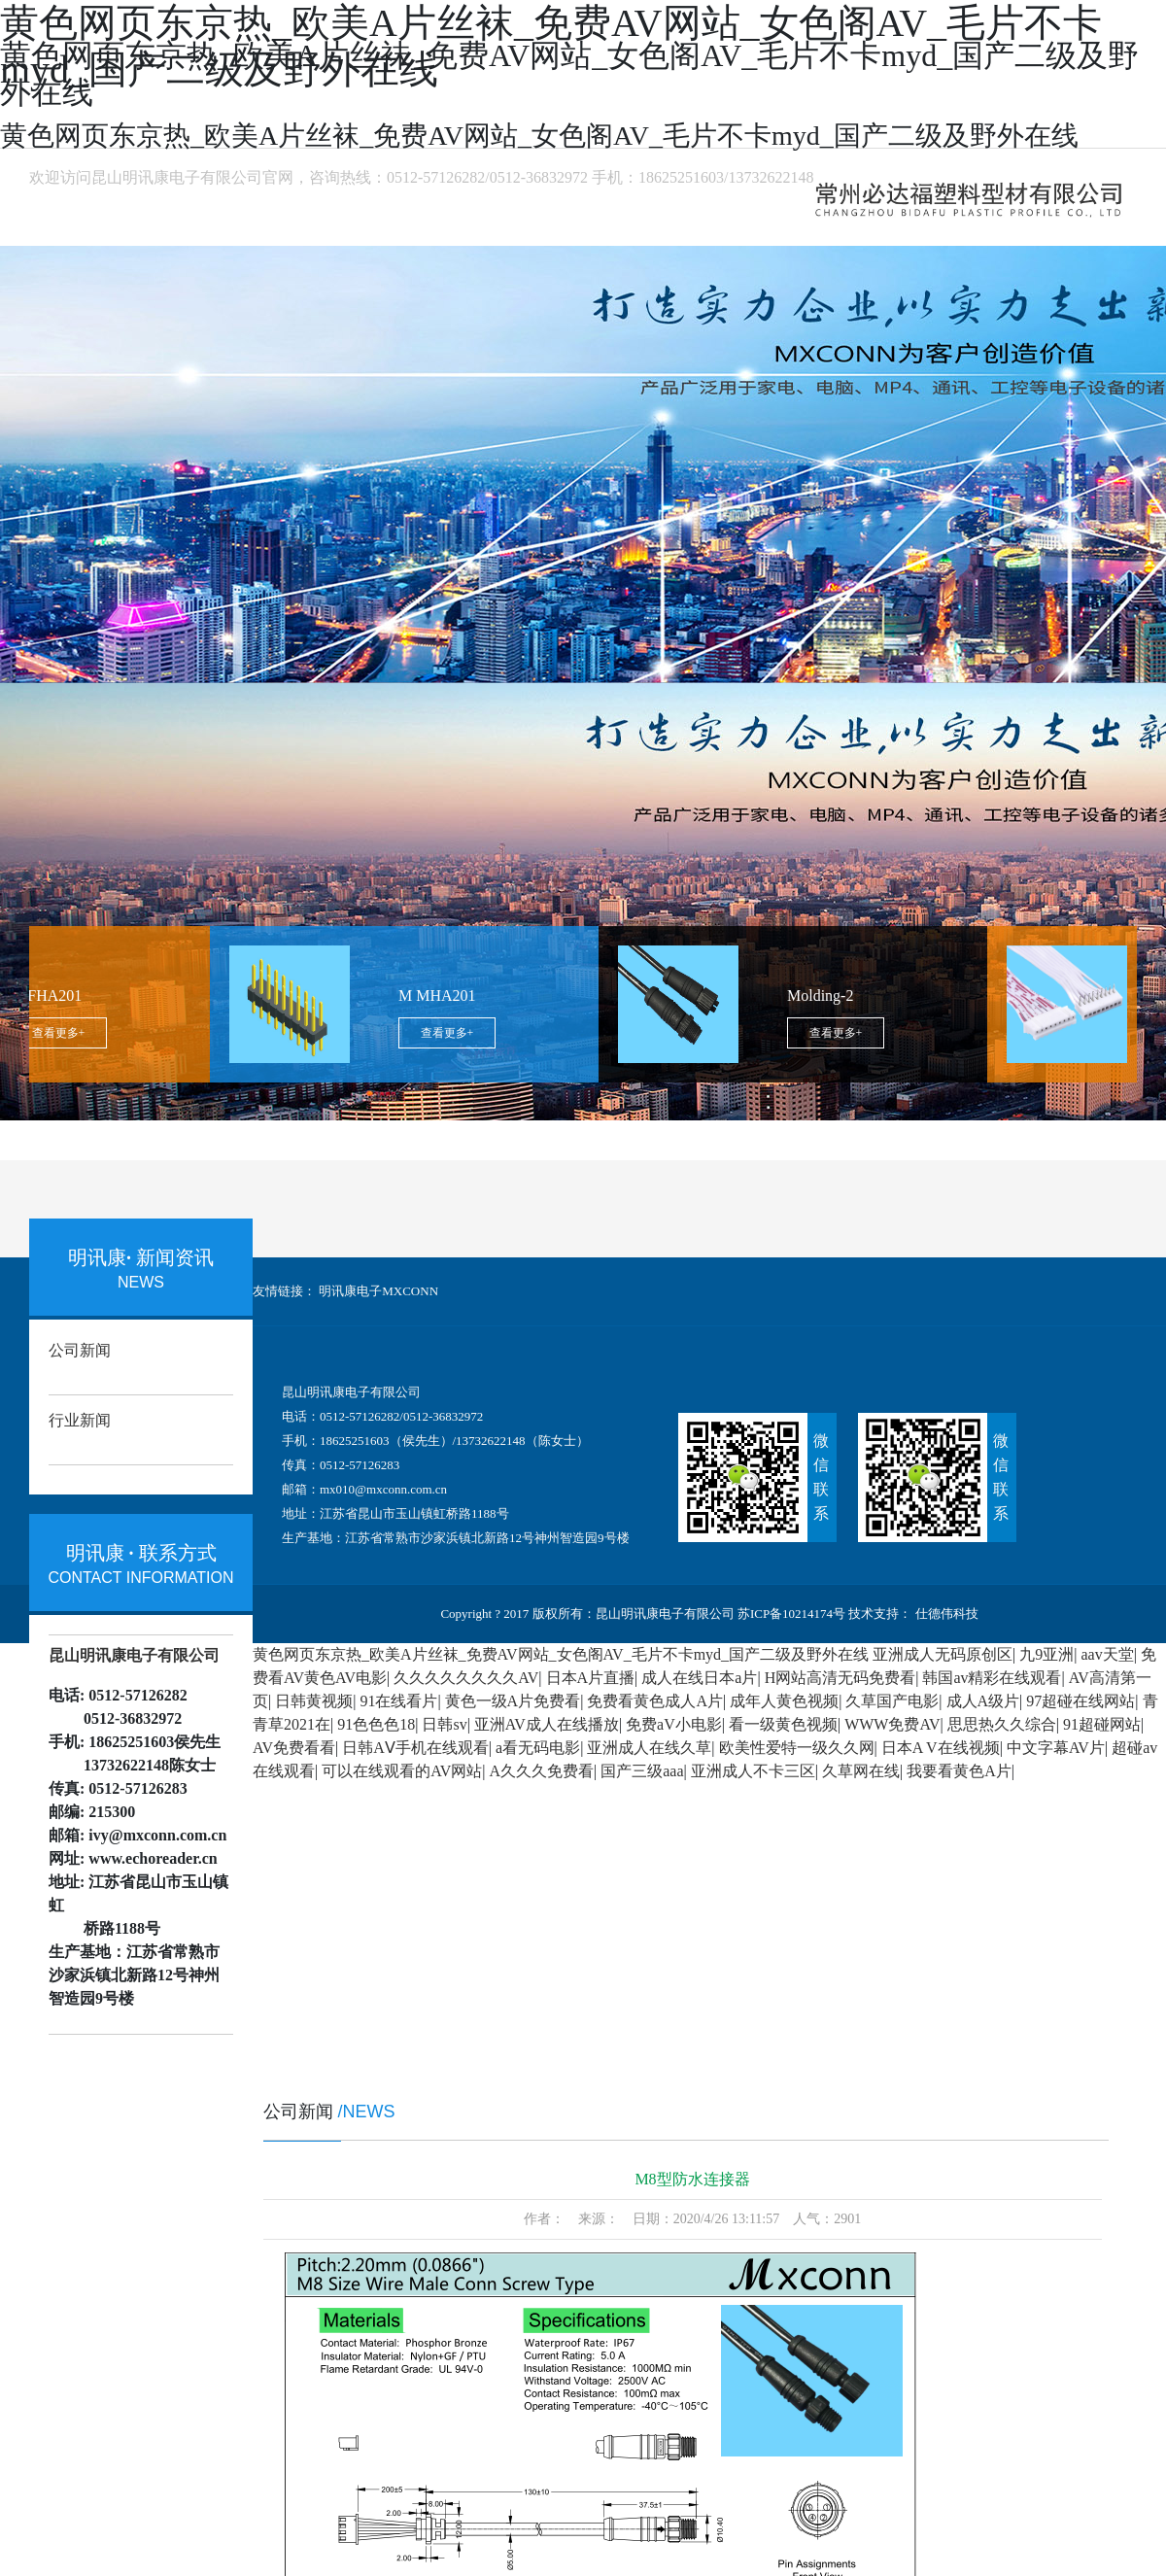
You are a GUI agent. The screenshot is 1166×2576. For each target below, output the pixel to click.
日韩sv (444, 1724)
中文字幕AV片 (1056, 1747)
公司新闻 (80, 1350)
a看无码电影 (538, 1747)
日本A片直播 (590, 1677)
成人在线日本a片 (699, 1677)
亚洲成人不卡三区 (753, 1771)
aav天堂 (1107, 1654)
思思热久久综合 (1001, 1724)
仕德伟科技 (944, 1613)
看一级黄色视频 (783, 1724)
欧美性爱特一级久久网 (796, 1747)
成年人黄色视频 (784, 1701)
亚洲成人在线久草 (649, 1747)
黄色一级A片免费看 (513, 1701)
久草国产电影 (892, 1701)
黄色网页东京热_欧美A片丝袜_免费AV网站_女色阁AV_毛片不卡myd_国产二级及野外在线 (561, 1654)
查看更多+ (66, 1033)
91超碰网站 (1102, 1724)
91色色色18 (376, 1724)
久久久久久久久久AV (466, 1677)
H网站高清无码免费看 (840, 1677)
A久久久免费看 (541, 1771)
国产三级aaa (641, 1771)
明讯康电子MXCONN (378, 1291)
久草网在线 (861, 1771)
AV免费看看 (294, 1747)
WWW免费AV (892, 1724)
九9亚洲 (1046, 1654)
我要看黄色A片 (959, 1771)
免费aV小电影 (674, 1724)
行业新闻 (80, 1420)
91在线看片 (398, 1701)
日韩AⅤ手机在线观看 (415, 1747)
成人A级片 (983, 1701)
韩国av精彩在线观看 (991, 1677)
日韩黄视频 (314, 1701)
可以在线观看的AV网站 (402, 1771)
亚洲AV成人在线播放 (546, 1724)
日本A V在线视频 (940, 1747)
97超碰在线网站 (1080, 1701)
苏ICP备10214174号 (791, 1613)
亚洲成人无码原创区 (942, 1654)
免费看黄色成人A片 (655, 1701)
